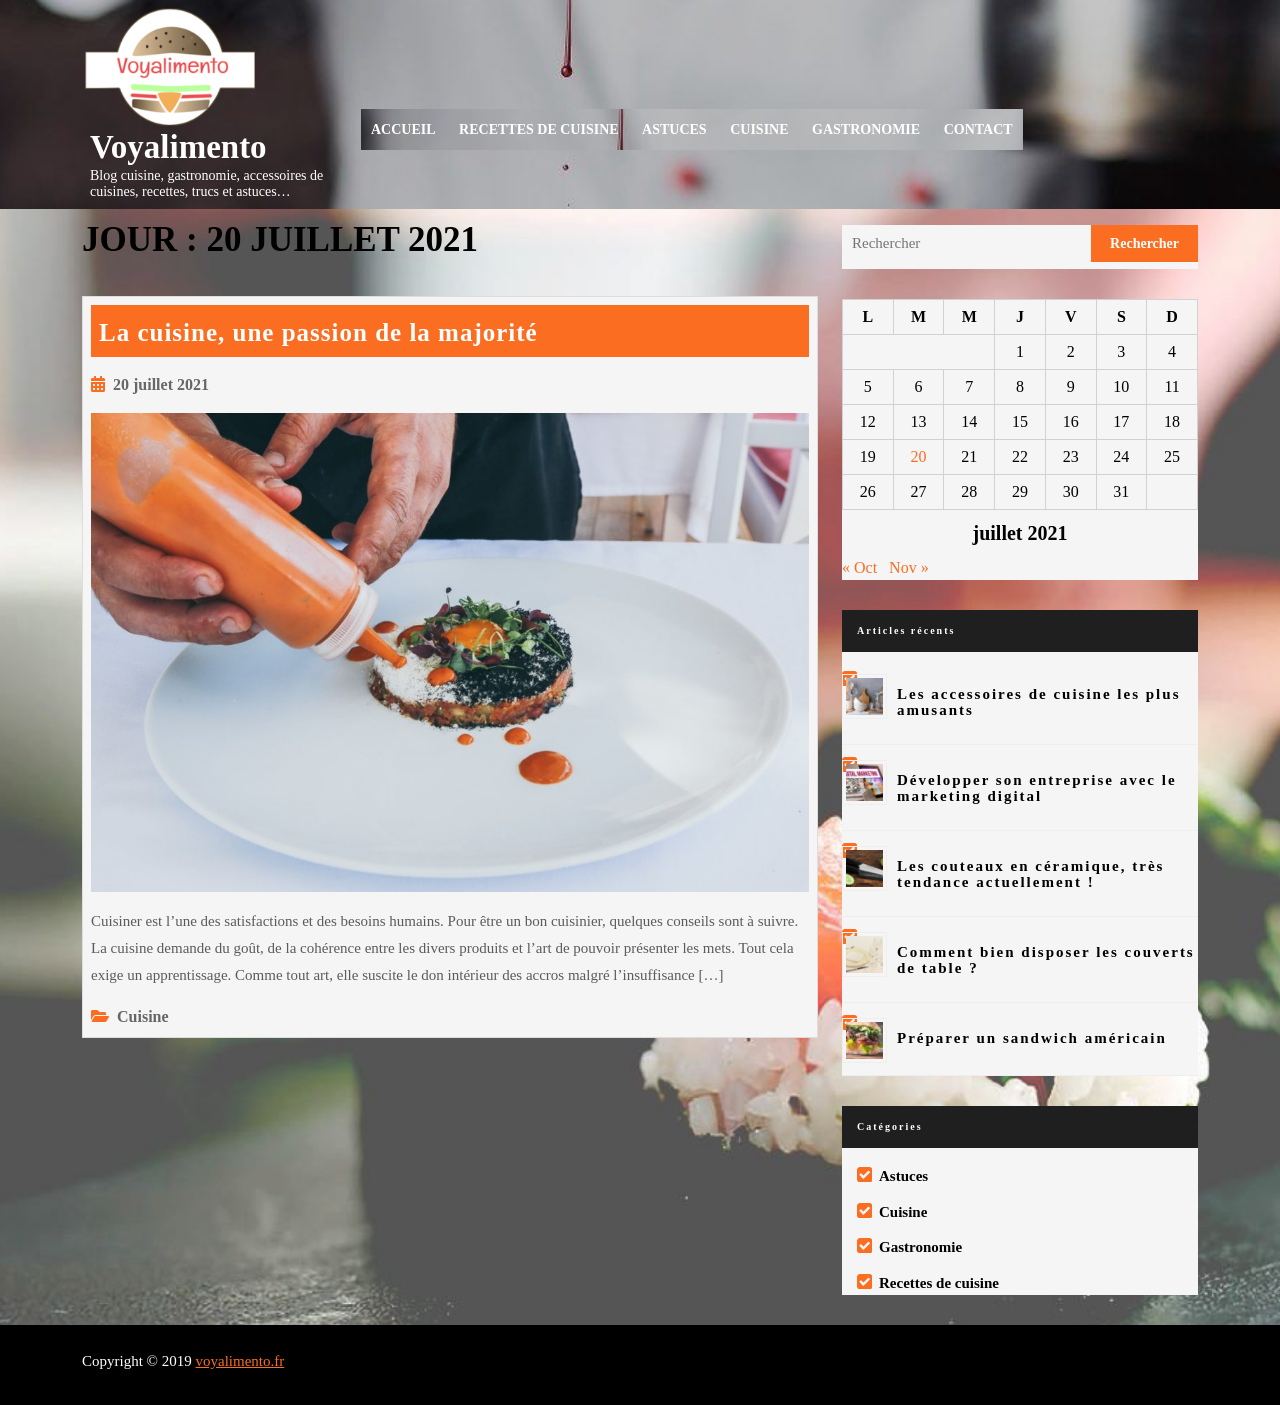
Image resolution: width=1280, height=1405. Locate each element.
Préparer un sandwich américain (1032, 1038)
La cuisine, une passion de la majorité (318, 332)
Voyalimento (178, 147)
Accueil (403, 129)
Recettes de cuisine (539, 129)
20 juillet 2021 (161, 384)
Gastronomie (866, 129)
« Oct (859, 567)
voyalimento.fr (239, 1361)
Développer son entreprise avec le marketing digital (1037, 788)
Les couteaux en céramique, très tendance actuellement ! (1030, 874)
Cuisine (759, 129)
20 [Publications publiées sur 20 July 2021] (919, 456)
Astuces (674, 129)
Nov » (909, 567)
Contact (978, 129)
